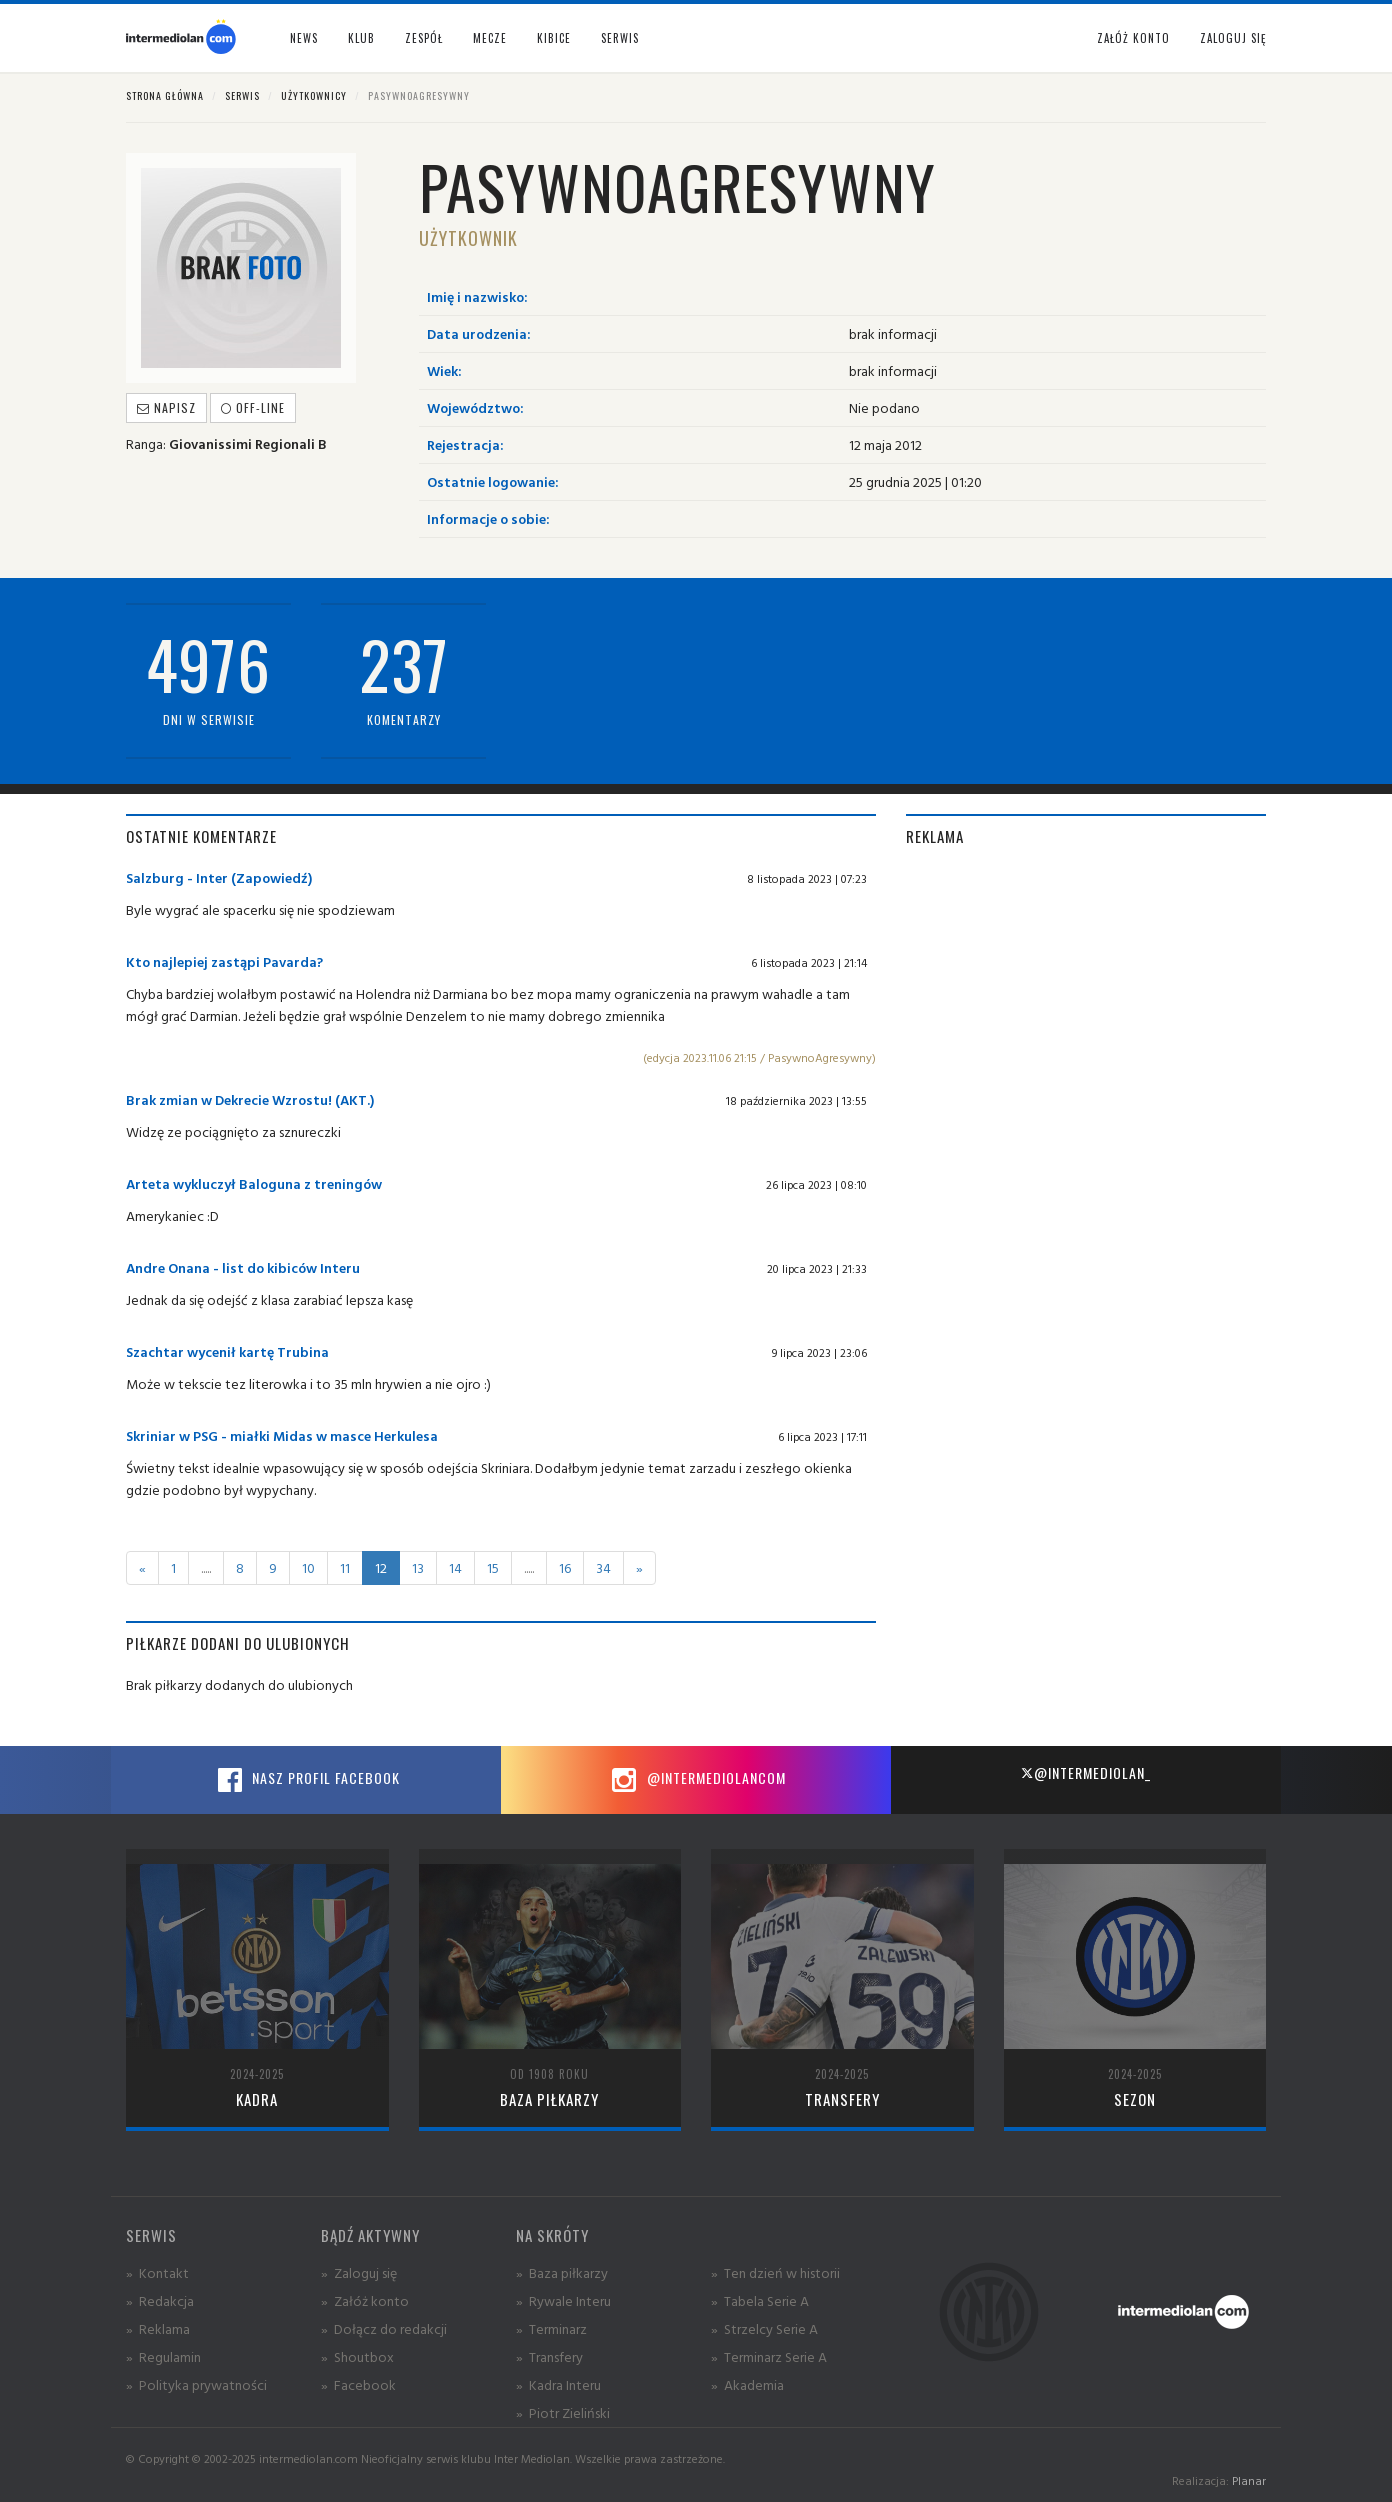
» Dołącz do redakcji (384, 2328)
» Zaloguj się (359, 2272)
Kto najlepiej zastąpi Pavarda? (224, 961)
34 (603, 1567)
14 (455, 1567)
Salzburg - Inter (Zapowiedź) (219, 877)
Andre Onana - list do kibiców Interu (243, 1267)
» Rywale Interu (563, 2300)
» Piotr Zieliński (563, 2412)
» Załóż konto (365, 2300)
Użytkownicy (314, 95)
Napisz (166, 407)
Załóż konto (1133, 38)
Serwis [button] (620, 38)
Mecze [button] (490, 38)
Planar (1249, 2480)
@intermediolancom (696, 1780)
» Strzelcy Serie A (764, 2328)
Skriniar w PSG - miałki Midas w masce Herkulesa (282, 1435)
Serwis (242, 95)
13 (418, 1567)
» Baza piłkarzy (562, 2272)
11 (345, 1567)
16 (565, 1567)
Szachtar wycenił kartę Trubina (227, 1351)
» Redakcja (160, 2300)
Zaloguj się (1233, 38)
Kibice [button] (554, 38)
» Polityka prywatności (196, 2384)
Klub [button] (361, 38)
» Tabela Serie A (760, 2300)
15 (493, 1567)
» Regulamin (163, 2356)
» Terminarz (551, 2328)
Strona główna (165, 95)
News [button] (304, 38)
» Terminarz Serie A (769, 2356)
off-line (253, 407)
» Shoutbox (357, 2356)
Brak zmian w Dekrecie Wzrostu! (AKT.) (250, 1099)
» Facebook (358, 2384)
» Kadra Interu (558, 2384)
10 (308, 1567)
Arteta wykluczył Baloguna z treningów (254, 1183)
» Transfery (549, 2356)
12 (381, 1567)
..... (206, 1567)
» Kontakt (157, 2272)
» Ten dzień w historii (775, 2272)
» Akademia (747, 2384)
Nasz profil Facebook (306, 1780)
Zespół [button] (424, 38)
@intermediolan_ (1085, 1772)
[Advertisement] (1086, 1007)
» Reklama (158, 2328)
